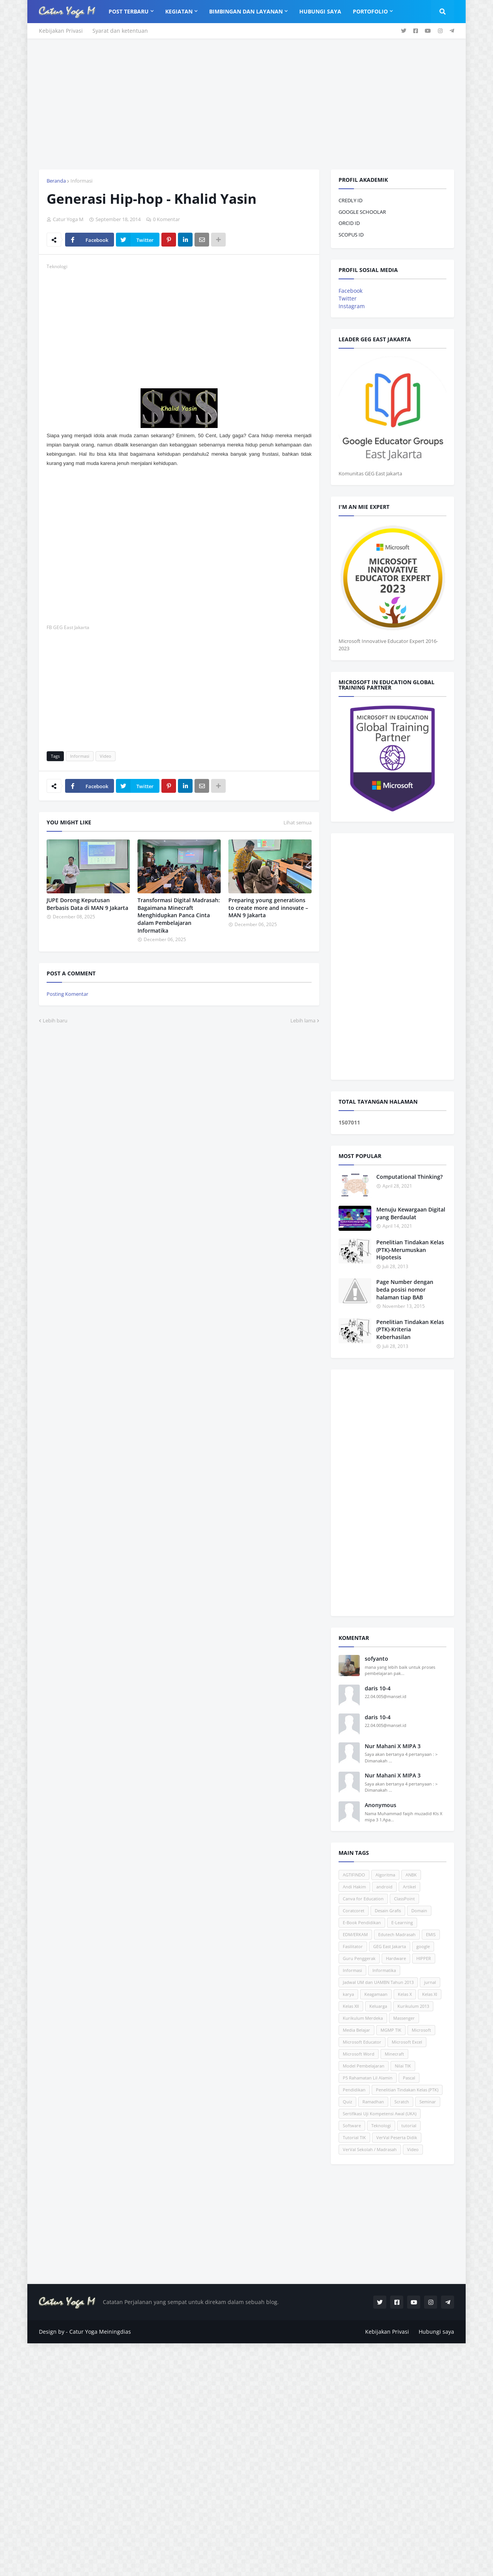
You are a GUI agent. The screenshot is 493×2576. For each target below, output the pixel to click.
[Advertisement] (246, 104)
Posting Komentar (67, 993)
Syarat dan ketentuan (120, 30)
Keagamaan (375, 1994)
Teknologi (381, 2125)
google (423, 1946)
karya (348, 1994)
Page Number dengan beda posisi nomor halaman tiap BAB (404, 1289)
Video (105, 756)
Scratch (401, 2101)
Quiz (347, 2101)
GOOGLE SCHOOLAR (362, 211)
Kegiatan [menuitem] (179, 11)
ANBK (411, 1875)
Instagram (352, 306)
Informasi (81, 180)
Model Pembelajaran (363, 2066)
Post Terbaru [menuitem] (129, 11)
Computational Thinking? (409, 1176)
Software (352, 2125)
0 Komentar (166, 219)
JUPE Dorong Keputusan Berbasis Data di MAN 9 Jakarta (87, 903)
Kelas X (405, 1994)
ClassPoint (404, 1898)
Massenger (404, 2018)
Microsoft (421, 2030)
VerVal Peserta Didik (396, 2137)
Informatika (384, 1970)
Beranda (56, 180)
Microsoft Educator (362, 2042)
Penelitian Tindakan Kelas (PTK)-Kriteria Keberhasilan (410, 1329)
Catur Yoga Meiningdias (100, 2331)
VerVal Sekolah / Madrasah (370, 2149)
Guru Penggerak (359, 1958)
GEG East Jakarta (389, 1946)
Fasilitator (353, 1946)
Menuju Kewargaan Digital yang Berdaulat (410, 1213)
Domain (419, 1910)
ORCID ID (349, 223)
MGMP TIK (391, 2030)
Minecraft (394, 2054)
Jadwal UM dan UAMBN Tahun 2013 (378, 1982)
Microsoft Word (358, 2054)
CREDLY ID (350, 200)
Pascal (409, 2078)
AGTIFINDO (354, 1875)
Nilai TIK (403, 2066)
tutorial (408, 2125)
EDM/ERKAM (355, 1934)
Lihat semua (297, 822)
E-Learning (402, 1922)
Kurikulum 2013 (413, 2006)
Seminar (427, 2101)
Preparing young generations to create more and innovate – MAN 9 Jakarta (268, 907)
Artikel (409, 1887)
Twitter (348, 298)
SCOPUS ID (351, 234)
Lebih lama (302, 1020)
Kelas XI (429, 1994)
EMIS (431, 1934)
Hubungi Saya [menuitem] (320, 11)
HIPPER (423, 1958)
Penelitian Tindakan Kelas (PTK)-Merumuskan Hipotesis (410, 1249)
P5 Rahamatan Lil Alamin (367, 2078)
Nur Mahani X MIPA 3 (393, 1746)
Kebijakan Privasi (61, 30)
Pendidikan (354, 2090)
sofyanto (376, 1658)
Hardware (396, 1958)
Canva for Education (363, 1898)
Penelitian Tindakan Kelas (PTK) (407, 2090)
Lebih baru (55, 1020)
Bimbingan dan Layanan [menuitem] (246, 11)
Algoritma (385, 1875)
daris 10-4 (378, 1688)
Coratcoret (353, 1910)
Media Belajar (356, 2030)
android (384, 1887)
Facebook (350, 290)
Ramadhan (373, 2101)
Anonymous (380, 1805)
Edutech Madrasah (397, 1934)
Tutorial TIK (354, 2137)
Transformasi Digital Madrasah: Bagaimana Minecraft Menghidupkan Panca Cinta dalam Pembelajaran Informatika (179, 915)
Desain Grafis (388, 1910)
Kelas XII (351, 2006)
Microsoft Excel (407, 2042)
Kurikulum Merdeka (363, 2018)
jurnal (430, 1982)
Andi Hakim (354, 1887)
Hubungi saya (436, 2331)
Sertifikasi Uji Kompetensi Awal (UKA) (379, 2113)
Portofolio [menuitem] (370, 11)
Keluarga (378, 2006)
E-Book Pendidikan (362, 1922)
